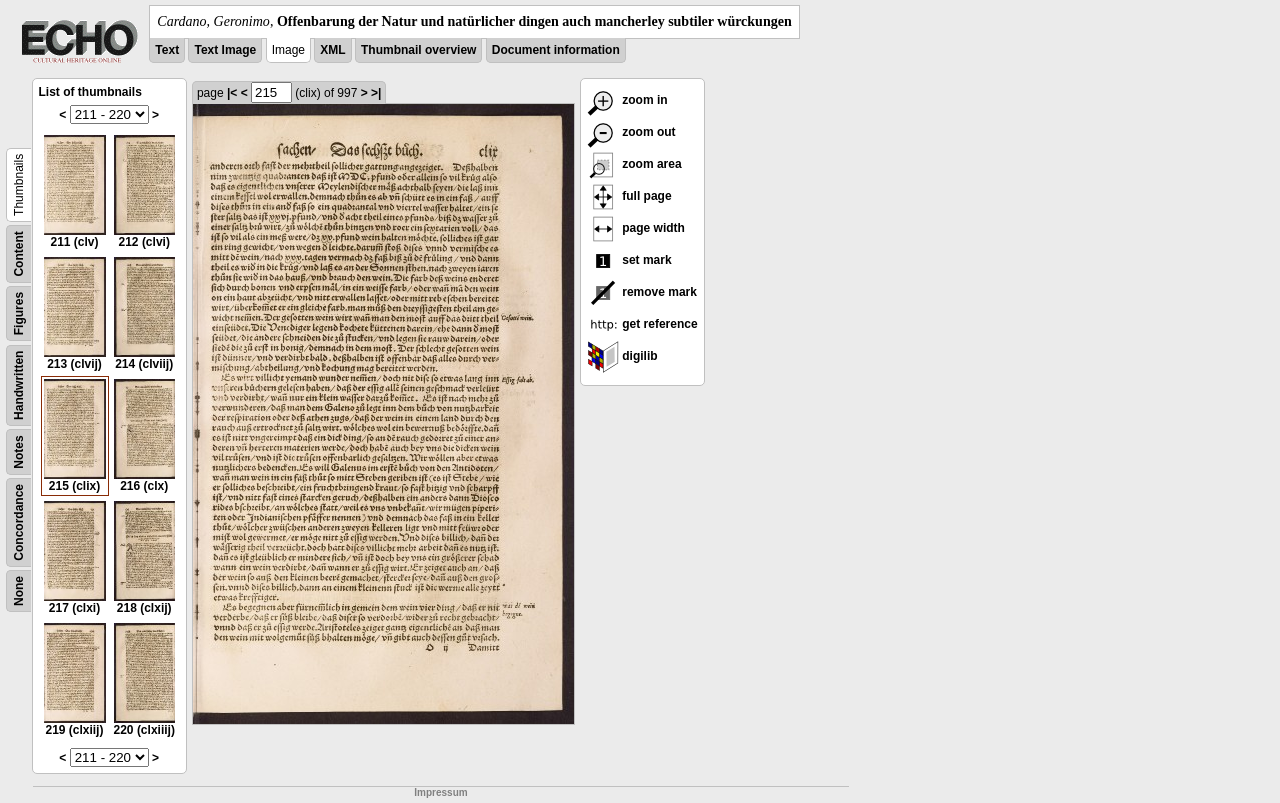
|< (232, 93)
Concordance (19, 522)
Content (19, 253)
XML (332, 50)
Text (167, 50)
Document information (556, 50)
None (19, 591)
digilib (622, 356)
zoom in (627, 100)
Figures (19, 313)
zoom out (631, 132)
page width (636, 228)
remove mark (642, 292)
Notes (19, 451)
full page (629, 196)
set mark (629, 260)
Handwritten (19, 385)
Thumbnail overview (418, 50)
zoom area (634, 164)
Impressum (440, 792)
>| (376, 93)
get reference (642, 324)
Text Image (225, 50)
